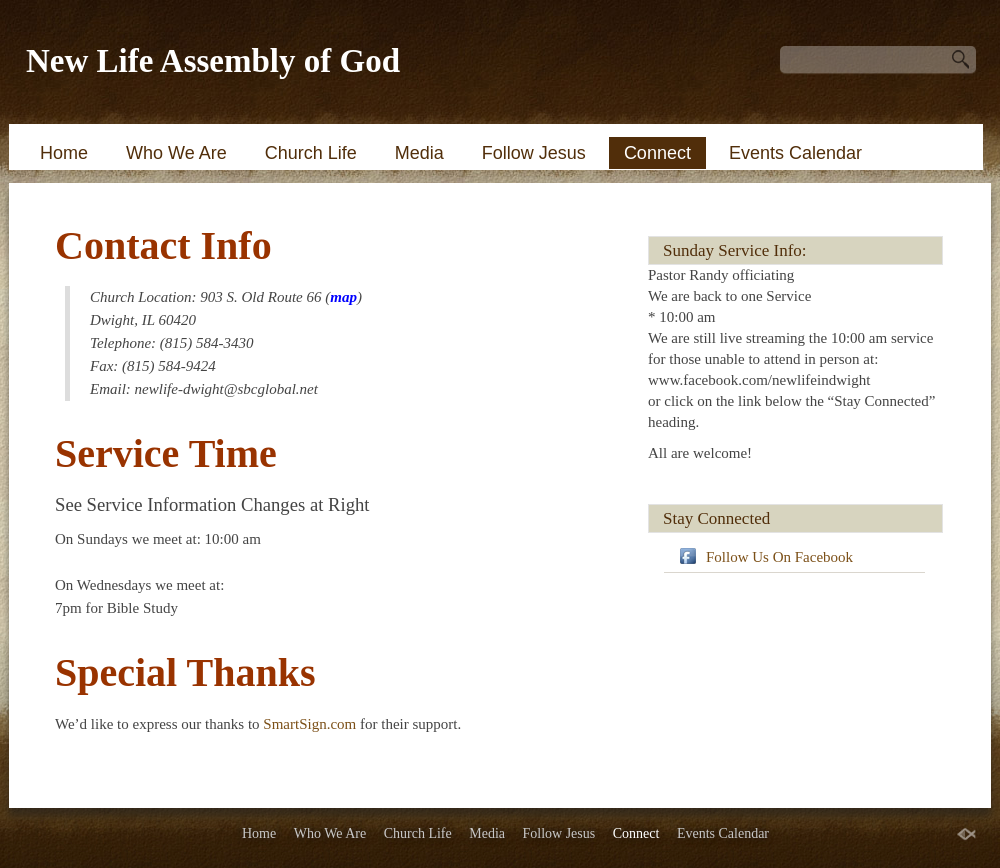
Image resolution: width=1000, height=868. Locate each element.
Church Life (311, 153)
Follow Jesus (534, 153)
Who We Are (176, 153)
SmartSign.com (311, 724)
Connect (657, 153)
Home (64, 153)
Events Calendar (795, 153)
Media (419, 153)
